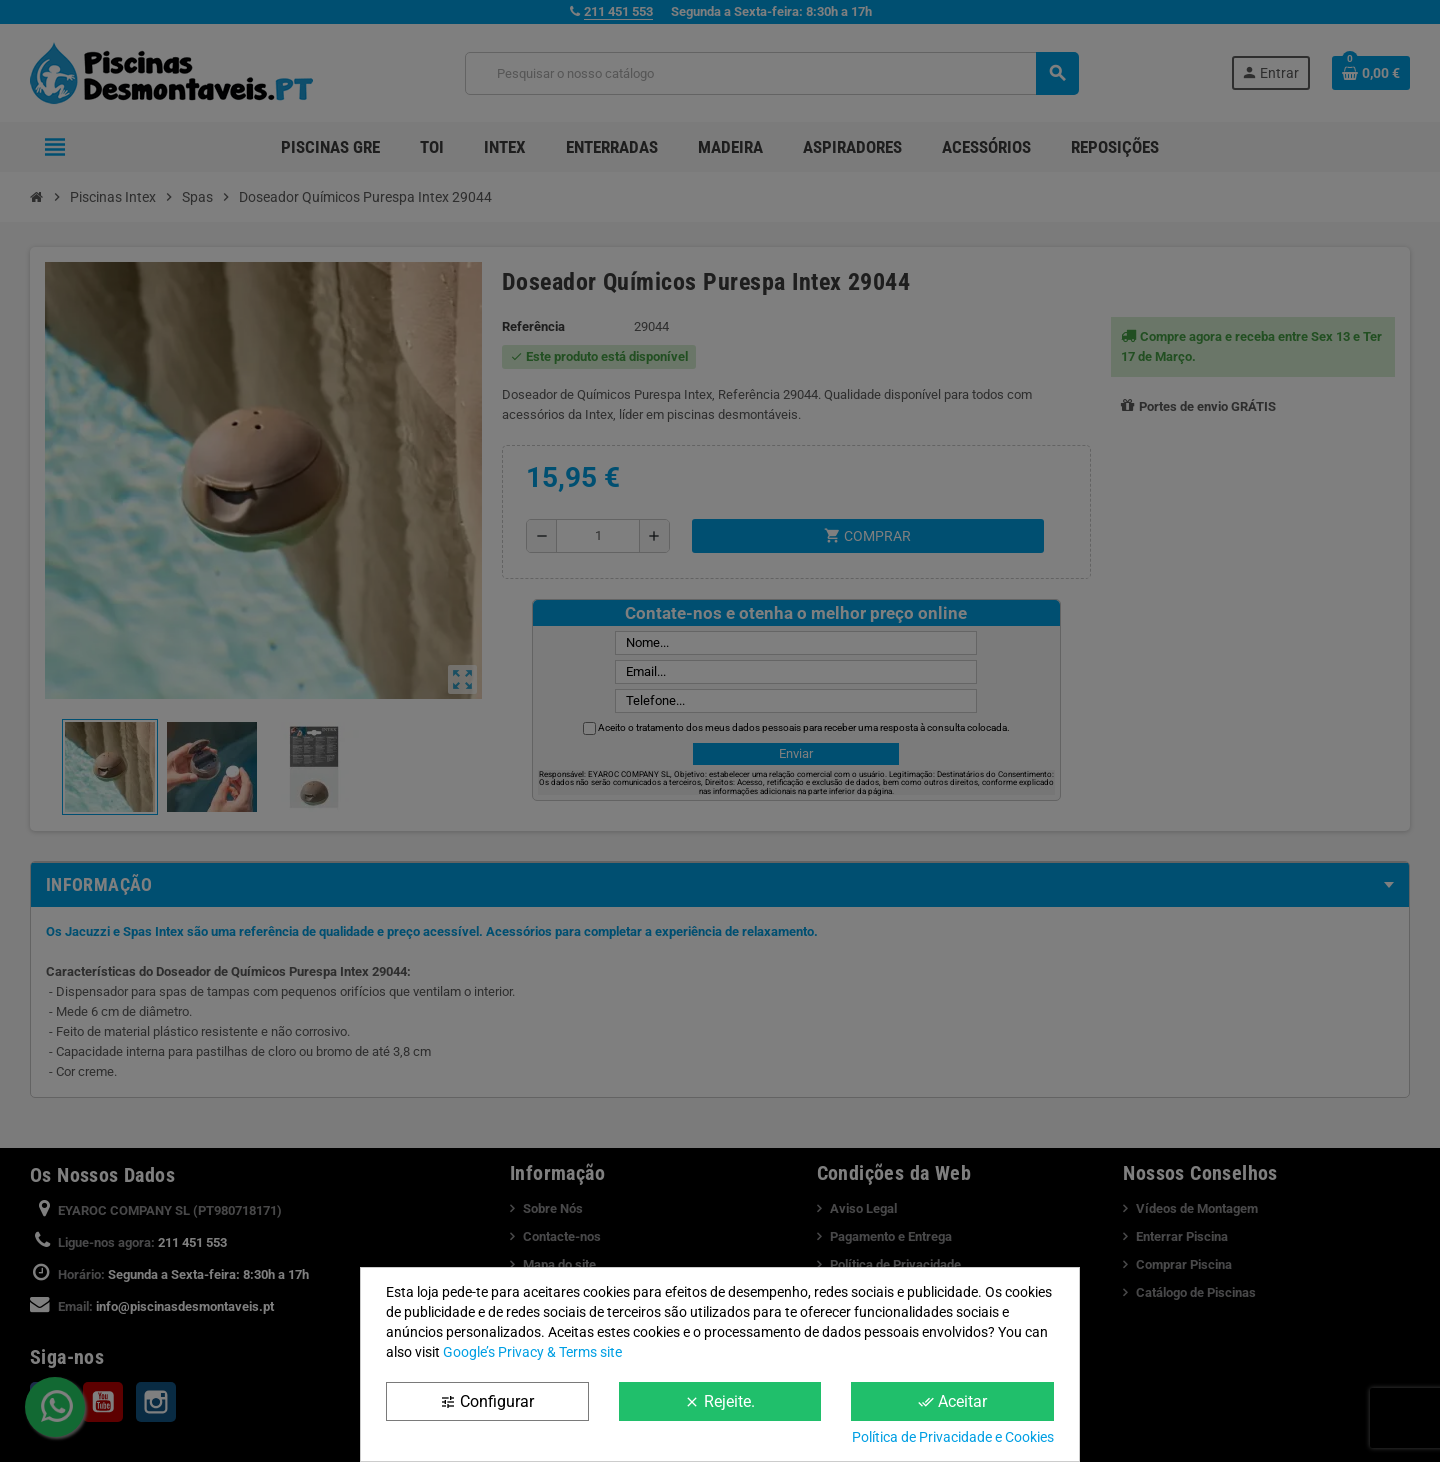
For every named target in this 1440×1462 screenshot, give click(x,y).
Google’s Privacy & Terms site (532, 1352)
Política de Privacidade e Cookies (953, 1437)
